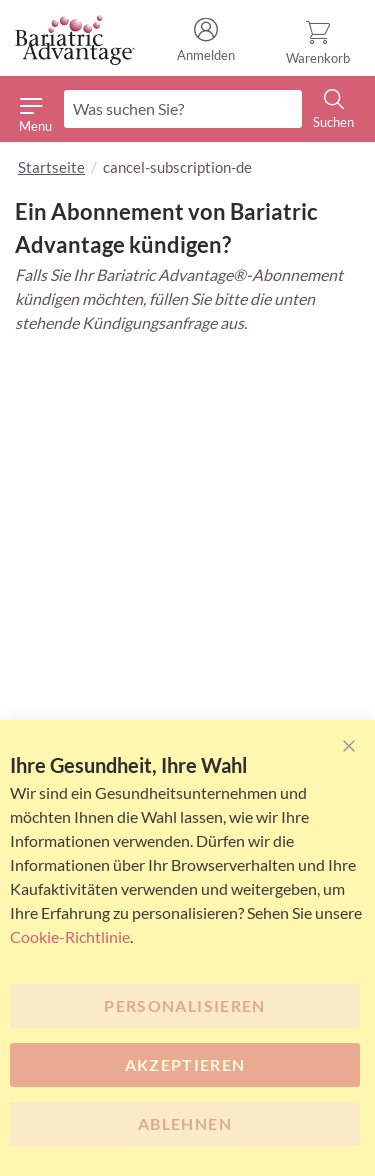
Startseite (51, 167)
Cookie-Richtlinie (70, 936)
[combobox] (183, 109)
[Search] (334, 110)
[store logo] (75, 40)
